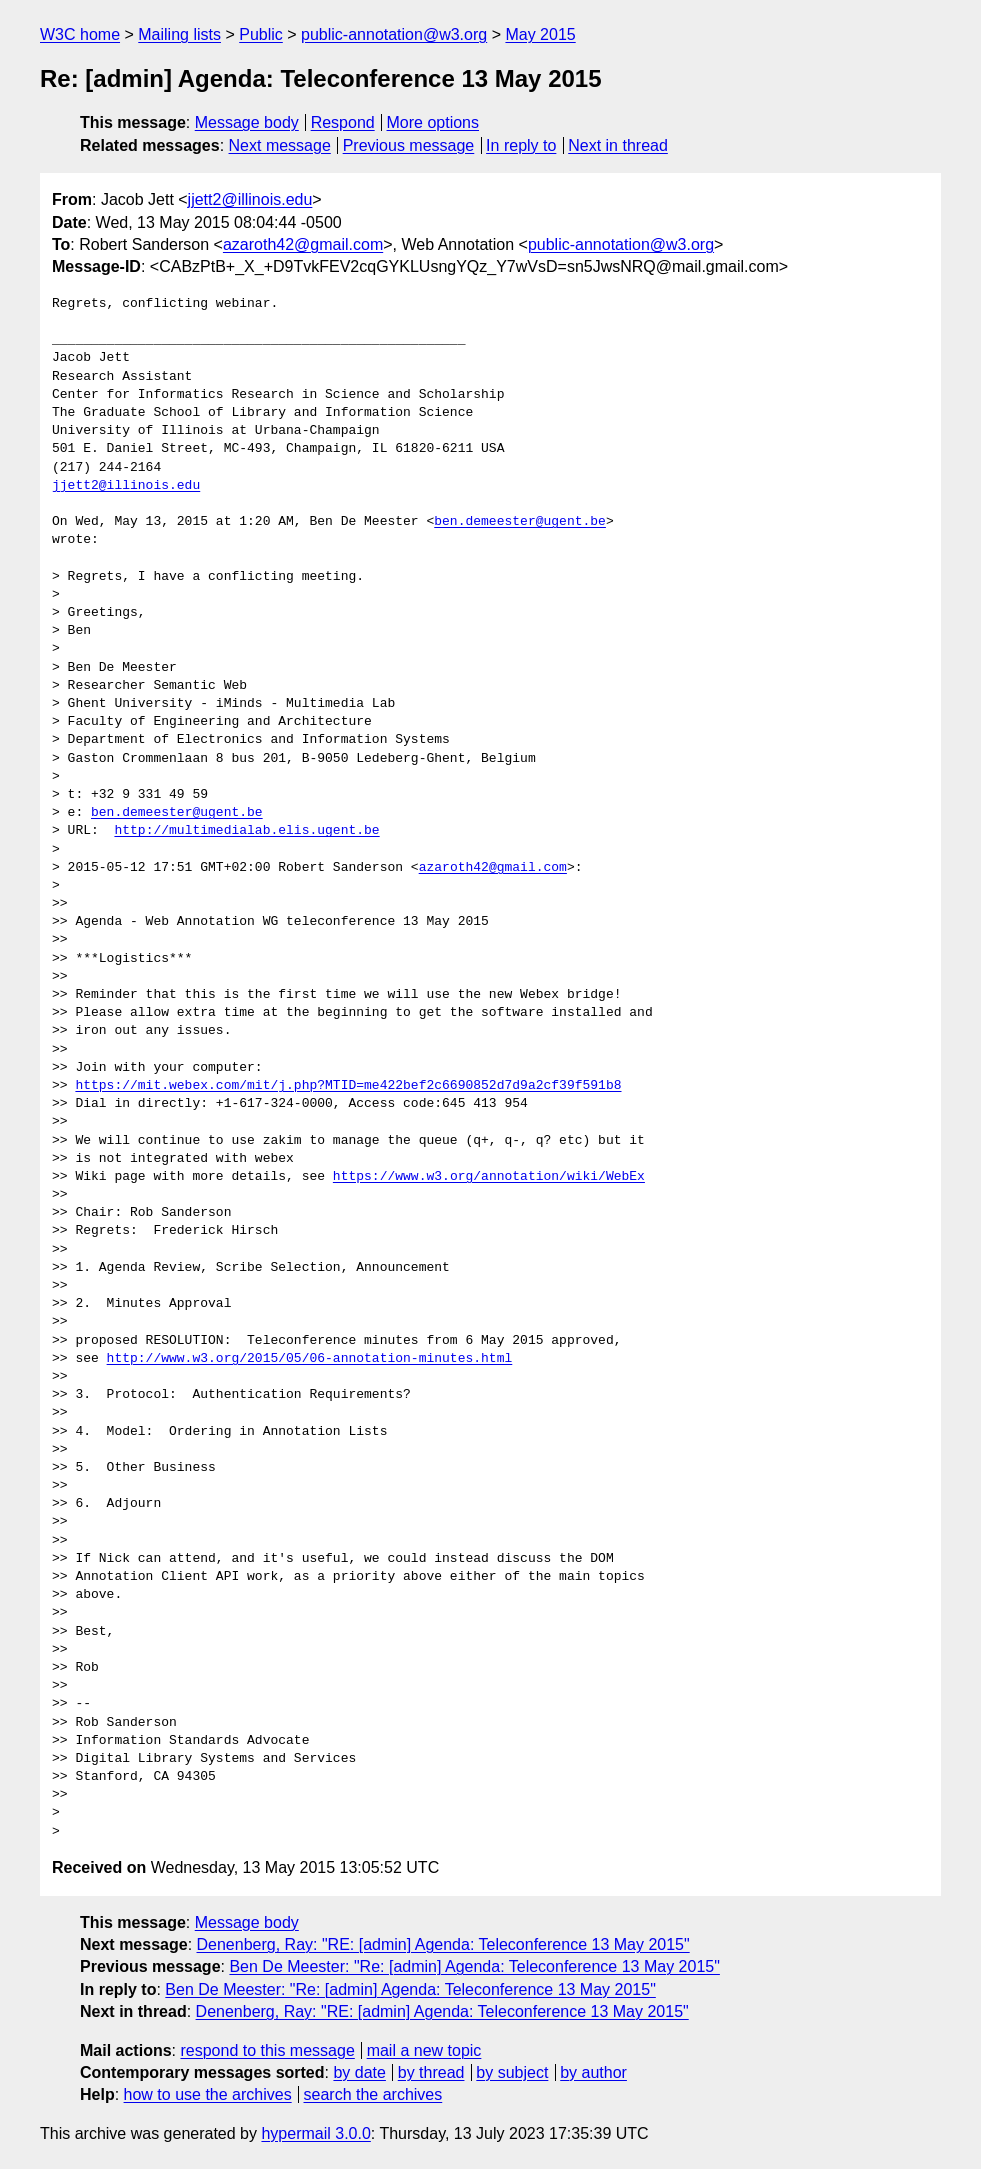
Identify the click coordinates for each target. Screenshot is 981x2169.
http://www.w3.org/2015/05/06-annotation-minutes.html (310, 1359)
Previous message (409, 145)
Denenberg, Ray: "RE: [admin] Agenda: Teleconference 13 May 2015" (443, 1944)
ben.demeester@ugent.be (520, 522)
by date (359, 2072)
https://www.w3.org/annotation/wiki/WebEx (489, 1177)
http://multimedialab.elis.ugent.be (246, 831)
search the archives (373, 2094)
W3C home (80, 34)
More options (433, 122)
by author (593, 2072)
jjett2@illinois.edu (250, 199)
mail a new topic (424, 2050)
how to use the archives (208, 2094)
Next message (280, 145)
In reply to (521, 145)
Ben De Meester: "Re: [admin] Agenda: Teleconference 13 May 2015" (474, 1966)
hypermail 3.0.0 (315, 2133)
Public (261, 34)
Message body (247, 122)
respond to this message (267, 2050)
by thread (431, 2072)
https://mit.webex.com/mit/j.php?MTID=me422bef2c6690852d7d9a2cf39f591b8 (348, 1086)
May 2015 (540, 34)
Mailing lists (179, 34)
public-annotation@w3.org (394, 34)
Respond (343, 122)
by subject (512, 2072)
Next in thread (618, 145)
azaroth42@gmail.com (303, 244)
